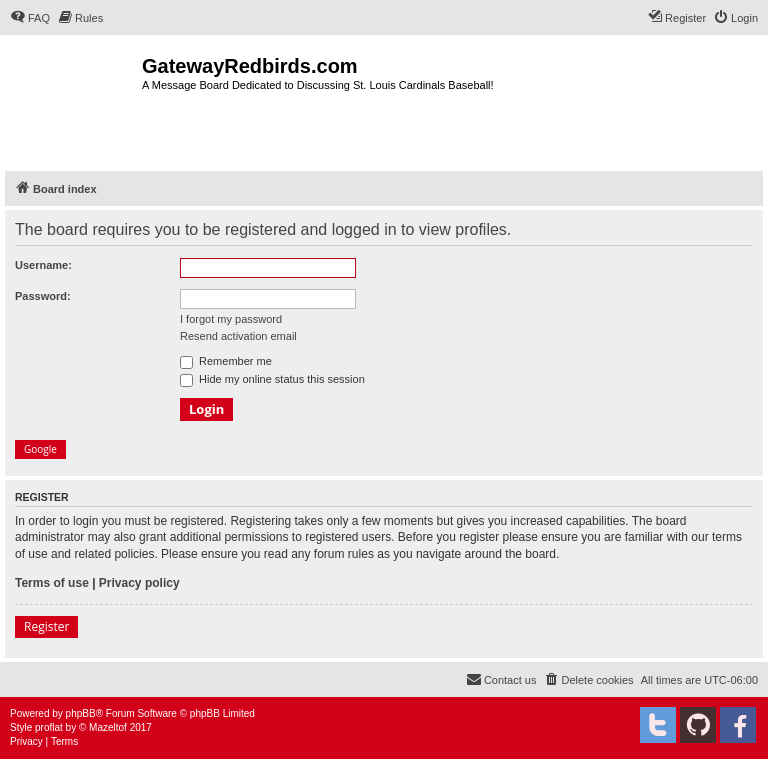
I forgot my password (231, 319)
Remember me (226, 361)
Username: (43, 265)
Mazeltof (108, 727)
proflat (49, 727)
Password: (43, 296)
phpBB (81, 713)
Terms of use (52, 583)
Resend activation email (238, 336)
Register (46, 626)
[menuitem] (30, 18)
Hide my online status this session (272, 379)
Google (40, 449)
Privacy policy (139, 583)
